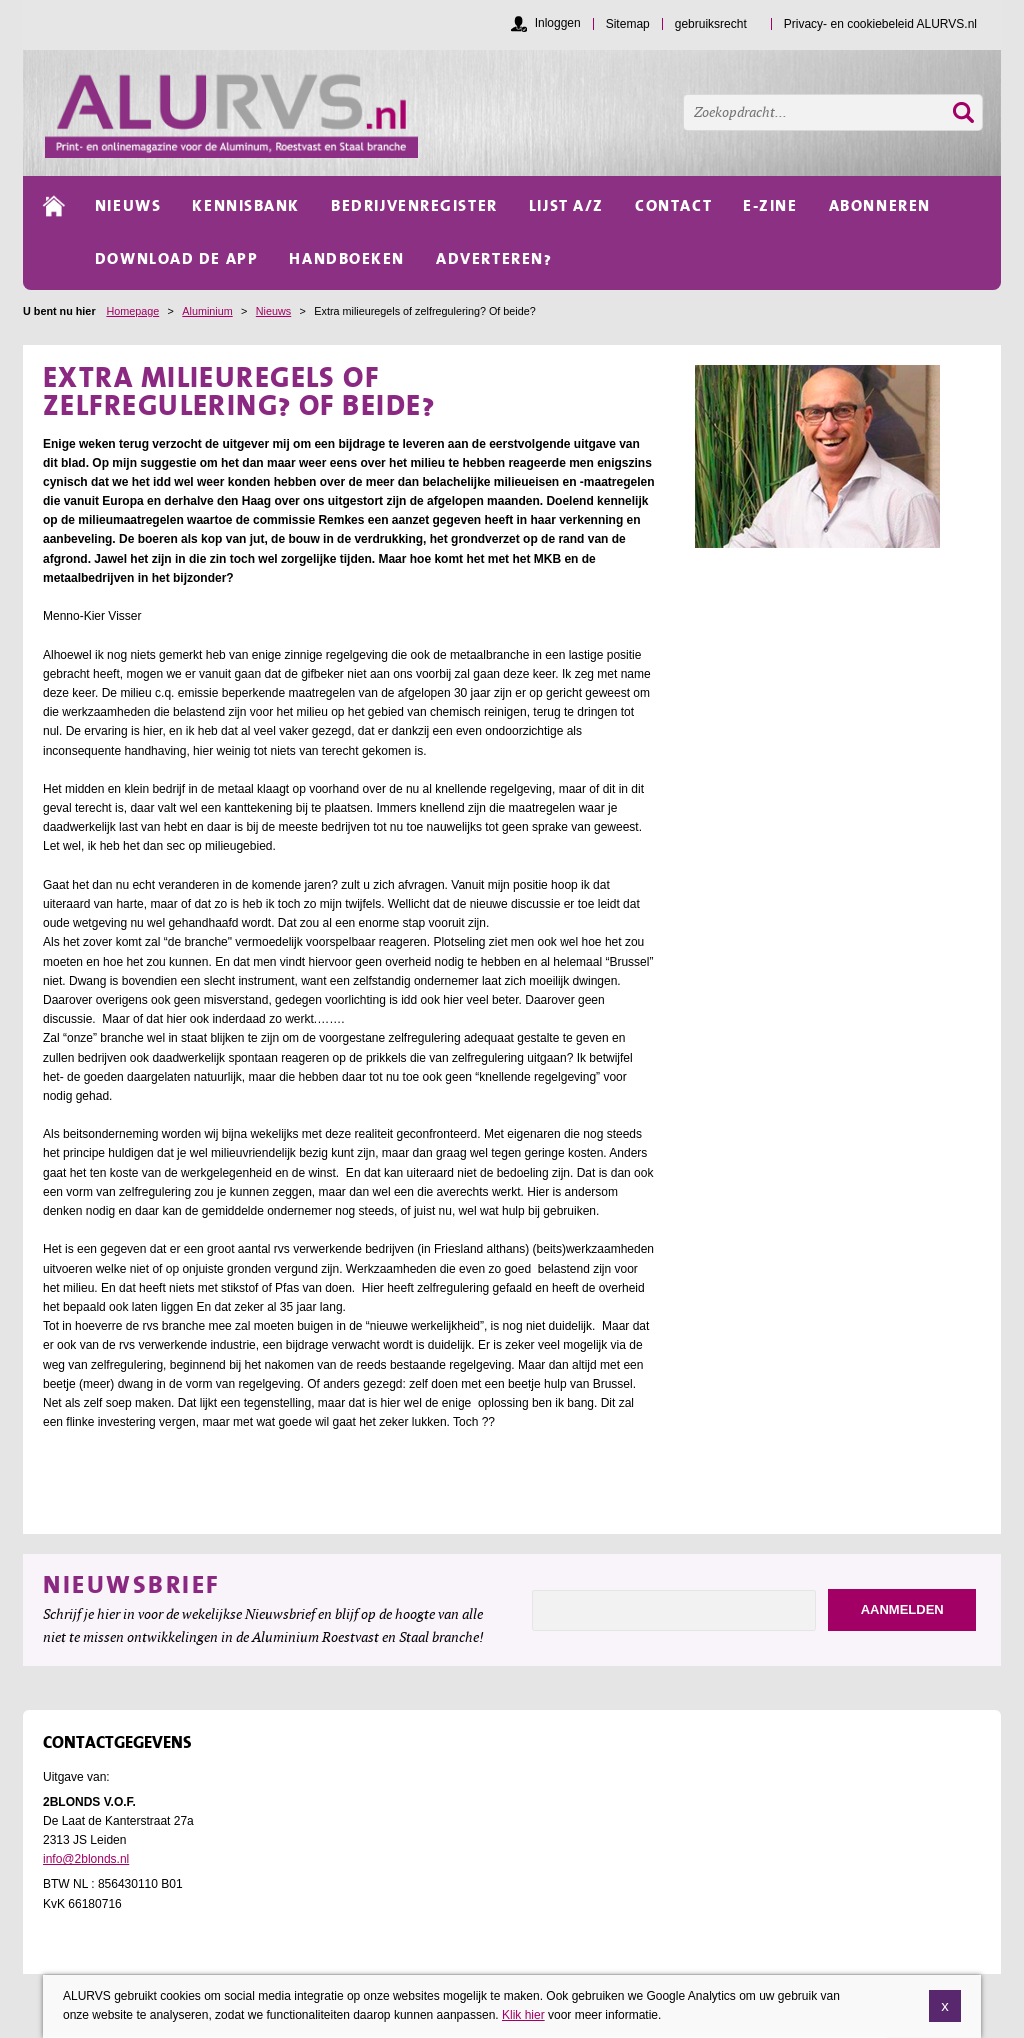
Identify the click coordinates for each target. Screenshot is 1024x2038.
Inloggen (558, 23)
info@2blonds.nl (86, 1859)
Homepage (132, 311)
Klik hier (523, 2017)
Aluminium (207, 311)
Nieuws (273, 311)
